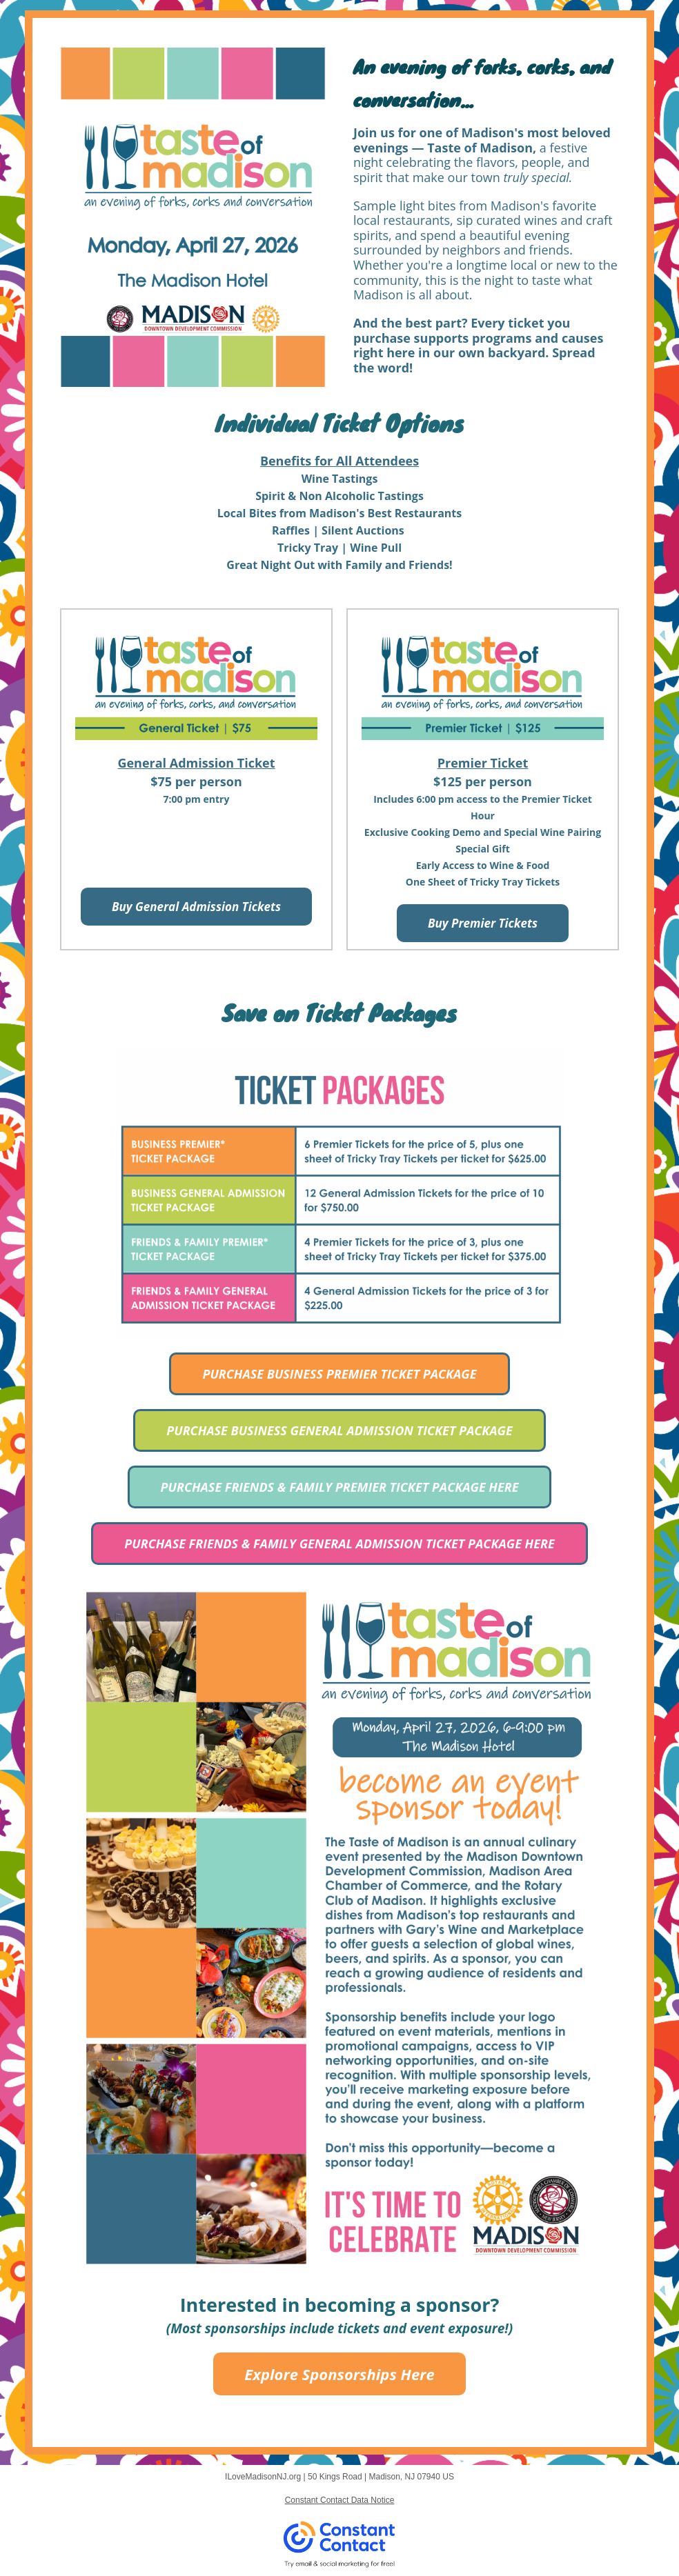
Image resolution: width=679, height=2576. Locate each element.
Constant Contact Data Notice (340, 2500)
